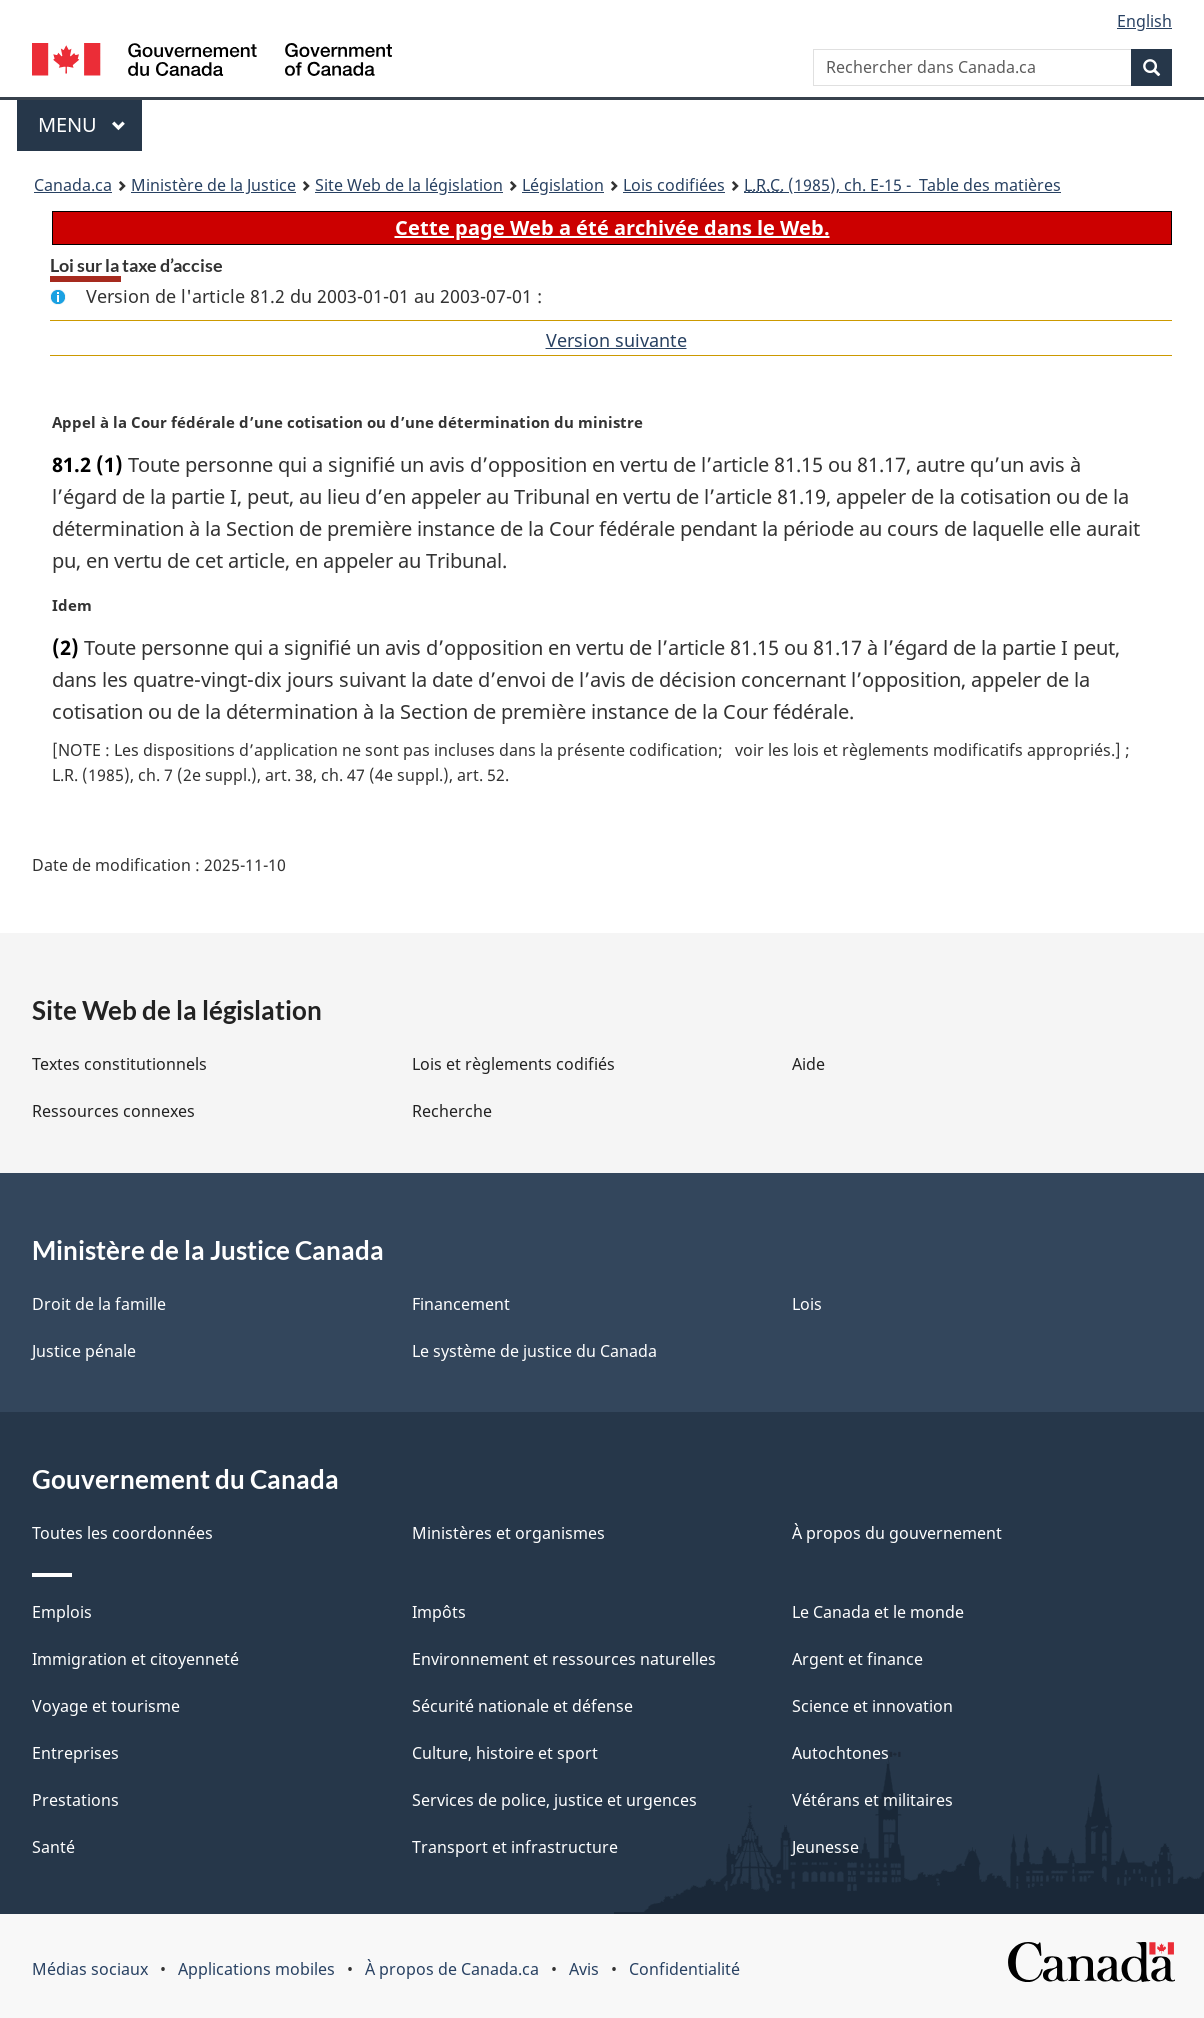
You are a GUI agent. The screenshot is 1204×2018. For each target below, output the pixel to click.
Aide (808, 1064)
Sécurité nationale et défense (522, 1706)
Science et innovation (872, 1706)
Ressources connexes (113, 1111)
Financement (461, 1304)
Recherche (452, 1111)
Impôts (439, 1612)
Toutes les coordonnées (122, 1533)
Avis (584, 1969)
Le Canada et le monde (878, 1612)
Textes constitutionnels (119, 1064)
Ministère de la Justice (213, 185)
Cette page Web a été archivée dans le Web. (612, 227)
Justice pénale (84, 1351)
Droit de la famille (99, 1304)
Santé (53, 1847)
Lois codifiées (674, 185)
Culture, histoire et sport (505, 1753)
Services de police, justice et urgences (554, 1800)
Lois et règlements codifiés (513, 1064)
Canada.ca (73, 185)
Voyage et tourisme (106, 1706)
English (1144, 21)
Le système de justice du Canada (534, 1351)
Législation (563, 185)
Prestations (75, 1800)
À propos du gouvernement (897, 1533)
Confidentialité (684, 1969)
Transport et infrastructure (515, 1847)
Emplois (62, 1612)
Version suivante (616, 340)
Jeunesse (825, 1847)
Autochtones (840, 1753)
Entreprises (75, 1753)
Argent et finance (857, 1659)
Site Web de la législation (409, 185)
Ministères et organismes (508, 1533)
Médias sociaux (90, 1969)
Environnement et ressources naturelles (564, 1659)
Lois (807, 1304)
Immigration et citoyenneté (135, 1659)
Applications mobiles (256, 1969)
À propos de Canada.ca (452, 1969)
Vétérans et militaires (872, 1800)
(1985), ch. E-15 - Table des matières (902, 185)
